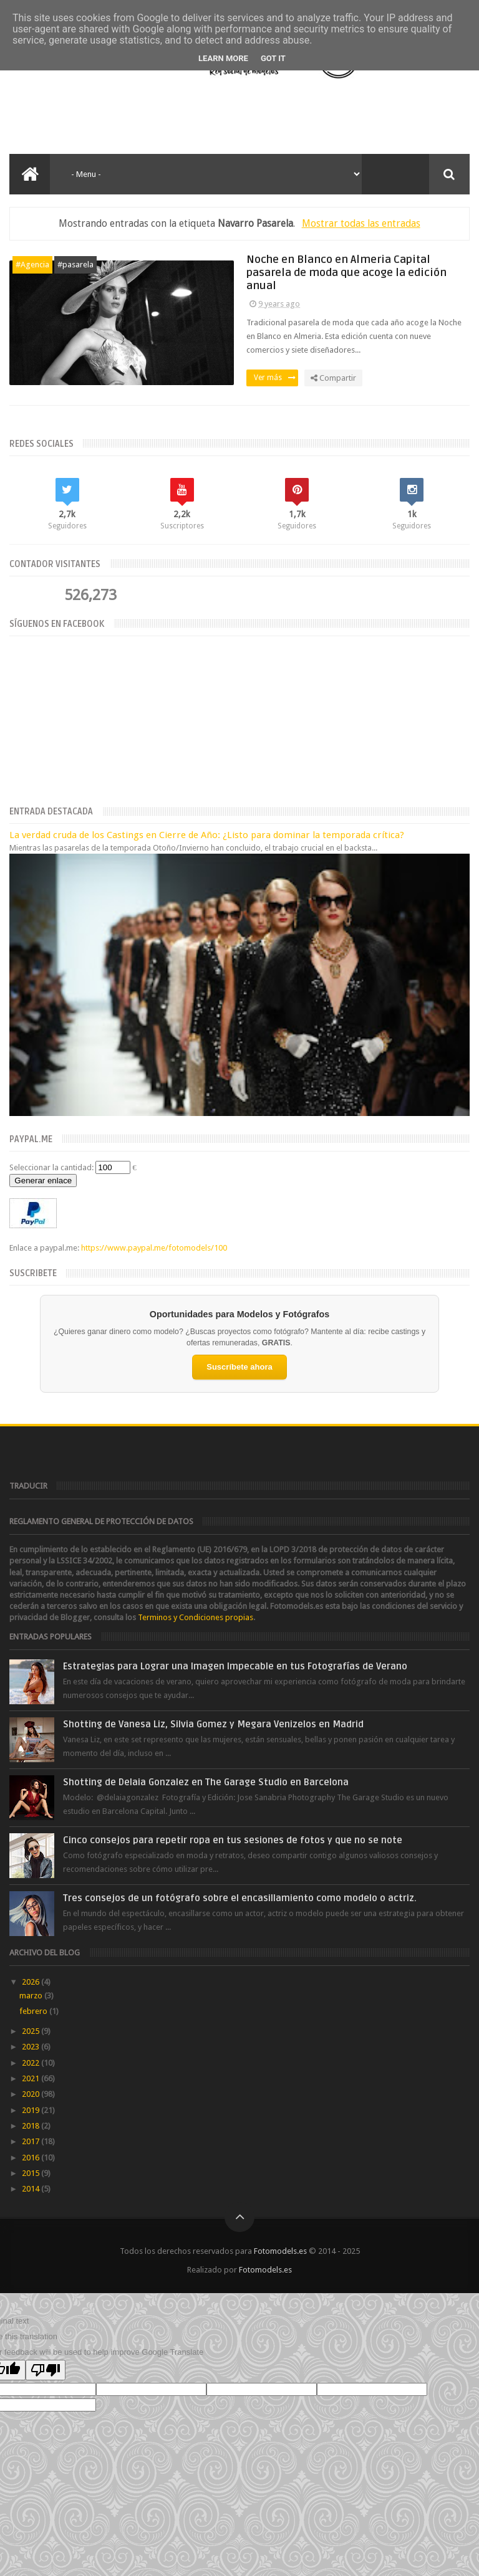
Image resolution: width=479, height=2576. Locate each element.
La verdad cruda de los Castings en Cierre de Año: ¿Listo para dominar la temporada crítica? (206, 835)
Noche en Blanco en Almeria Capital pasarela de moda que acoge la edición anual (346, 272)
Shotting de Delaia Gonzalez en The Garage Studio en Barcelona (206, 1782)
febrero (34, 2011)
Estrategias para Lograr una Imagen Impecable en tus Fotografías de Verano (235, 1666)
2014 (31, 2188)
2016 (31, 2157)
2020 (31, 2094)
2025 (31, 2031)
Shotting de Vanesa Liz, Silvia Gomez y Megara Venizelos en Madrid (213, 1724)
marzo (31, 1995)
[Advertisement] (158, 116)
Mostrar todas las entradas (361, 223)
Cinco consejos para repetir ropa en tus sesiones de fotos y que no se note (232, 1840)
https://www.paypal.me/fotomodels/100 (154, 1247)
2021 (31, 2078)
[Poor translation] (45, 2370)
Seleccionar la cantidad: (51, 1167)
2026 (31, 1982)
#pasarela (75, 264)
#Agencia (32, 264)
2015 (31, 2173)
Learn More (223, 58)
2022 (31, 2063)
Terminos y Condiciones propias (195, 1617)
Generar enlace (43, 1180)
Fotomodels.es (280, 2251)
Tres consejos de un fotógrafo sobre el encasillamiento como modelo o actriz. (240, 1898)
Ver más (275, 377)
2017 (31, 2141)
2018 (31, 2125)
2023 (31, 2046)
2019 (31, 2110)
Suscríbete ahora (239, 1366)
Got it (273, 58)
